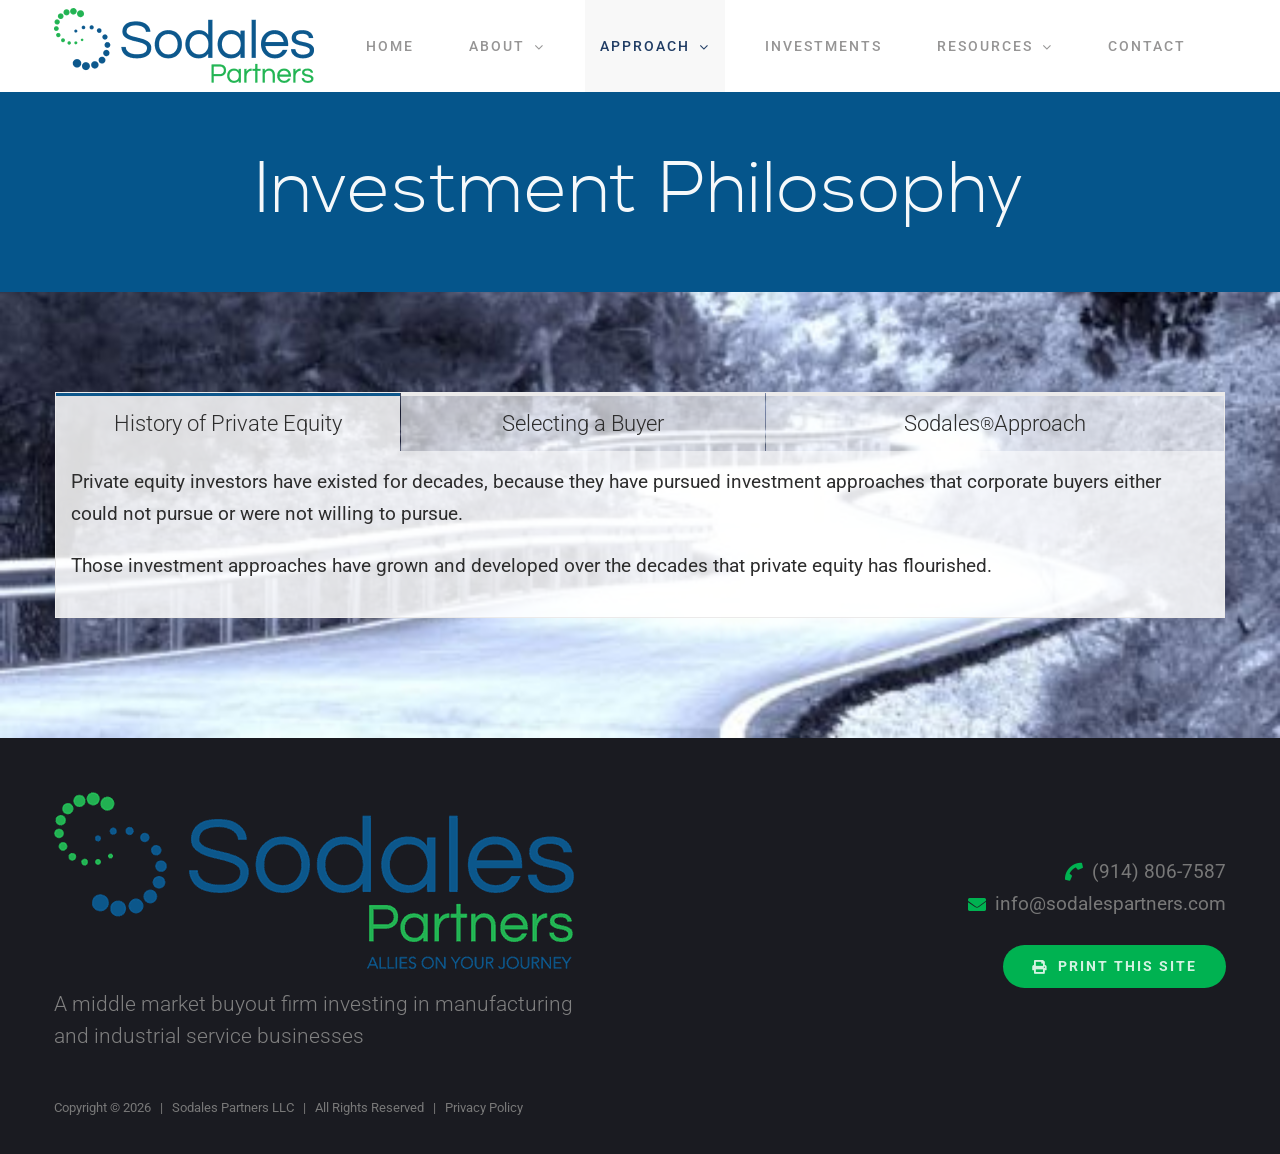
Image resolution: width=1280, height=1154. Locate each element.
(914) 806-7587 (1159, 871)
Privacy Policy (484, 1107)
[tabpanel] (640, 534)
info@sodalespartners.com (1110, 903)
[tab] (228, 422)
